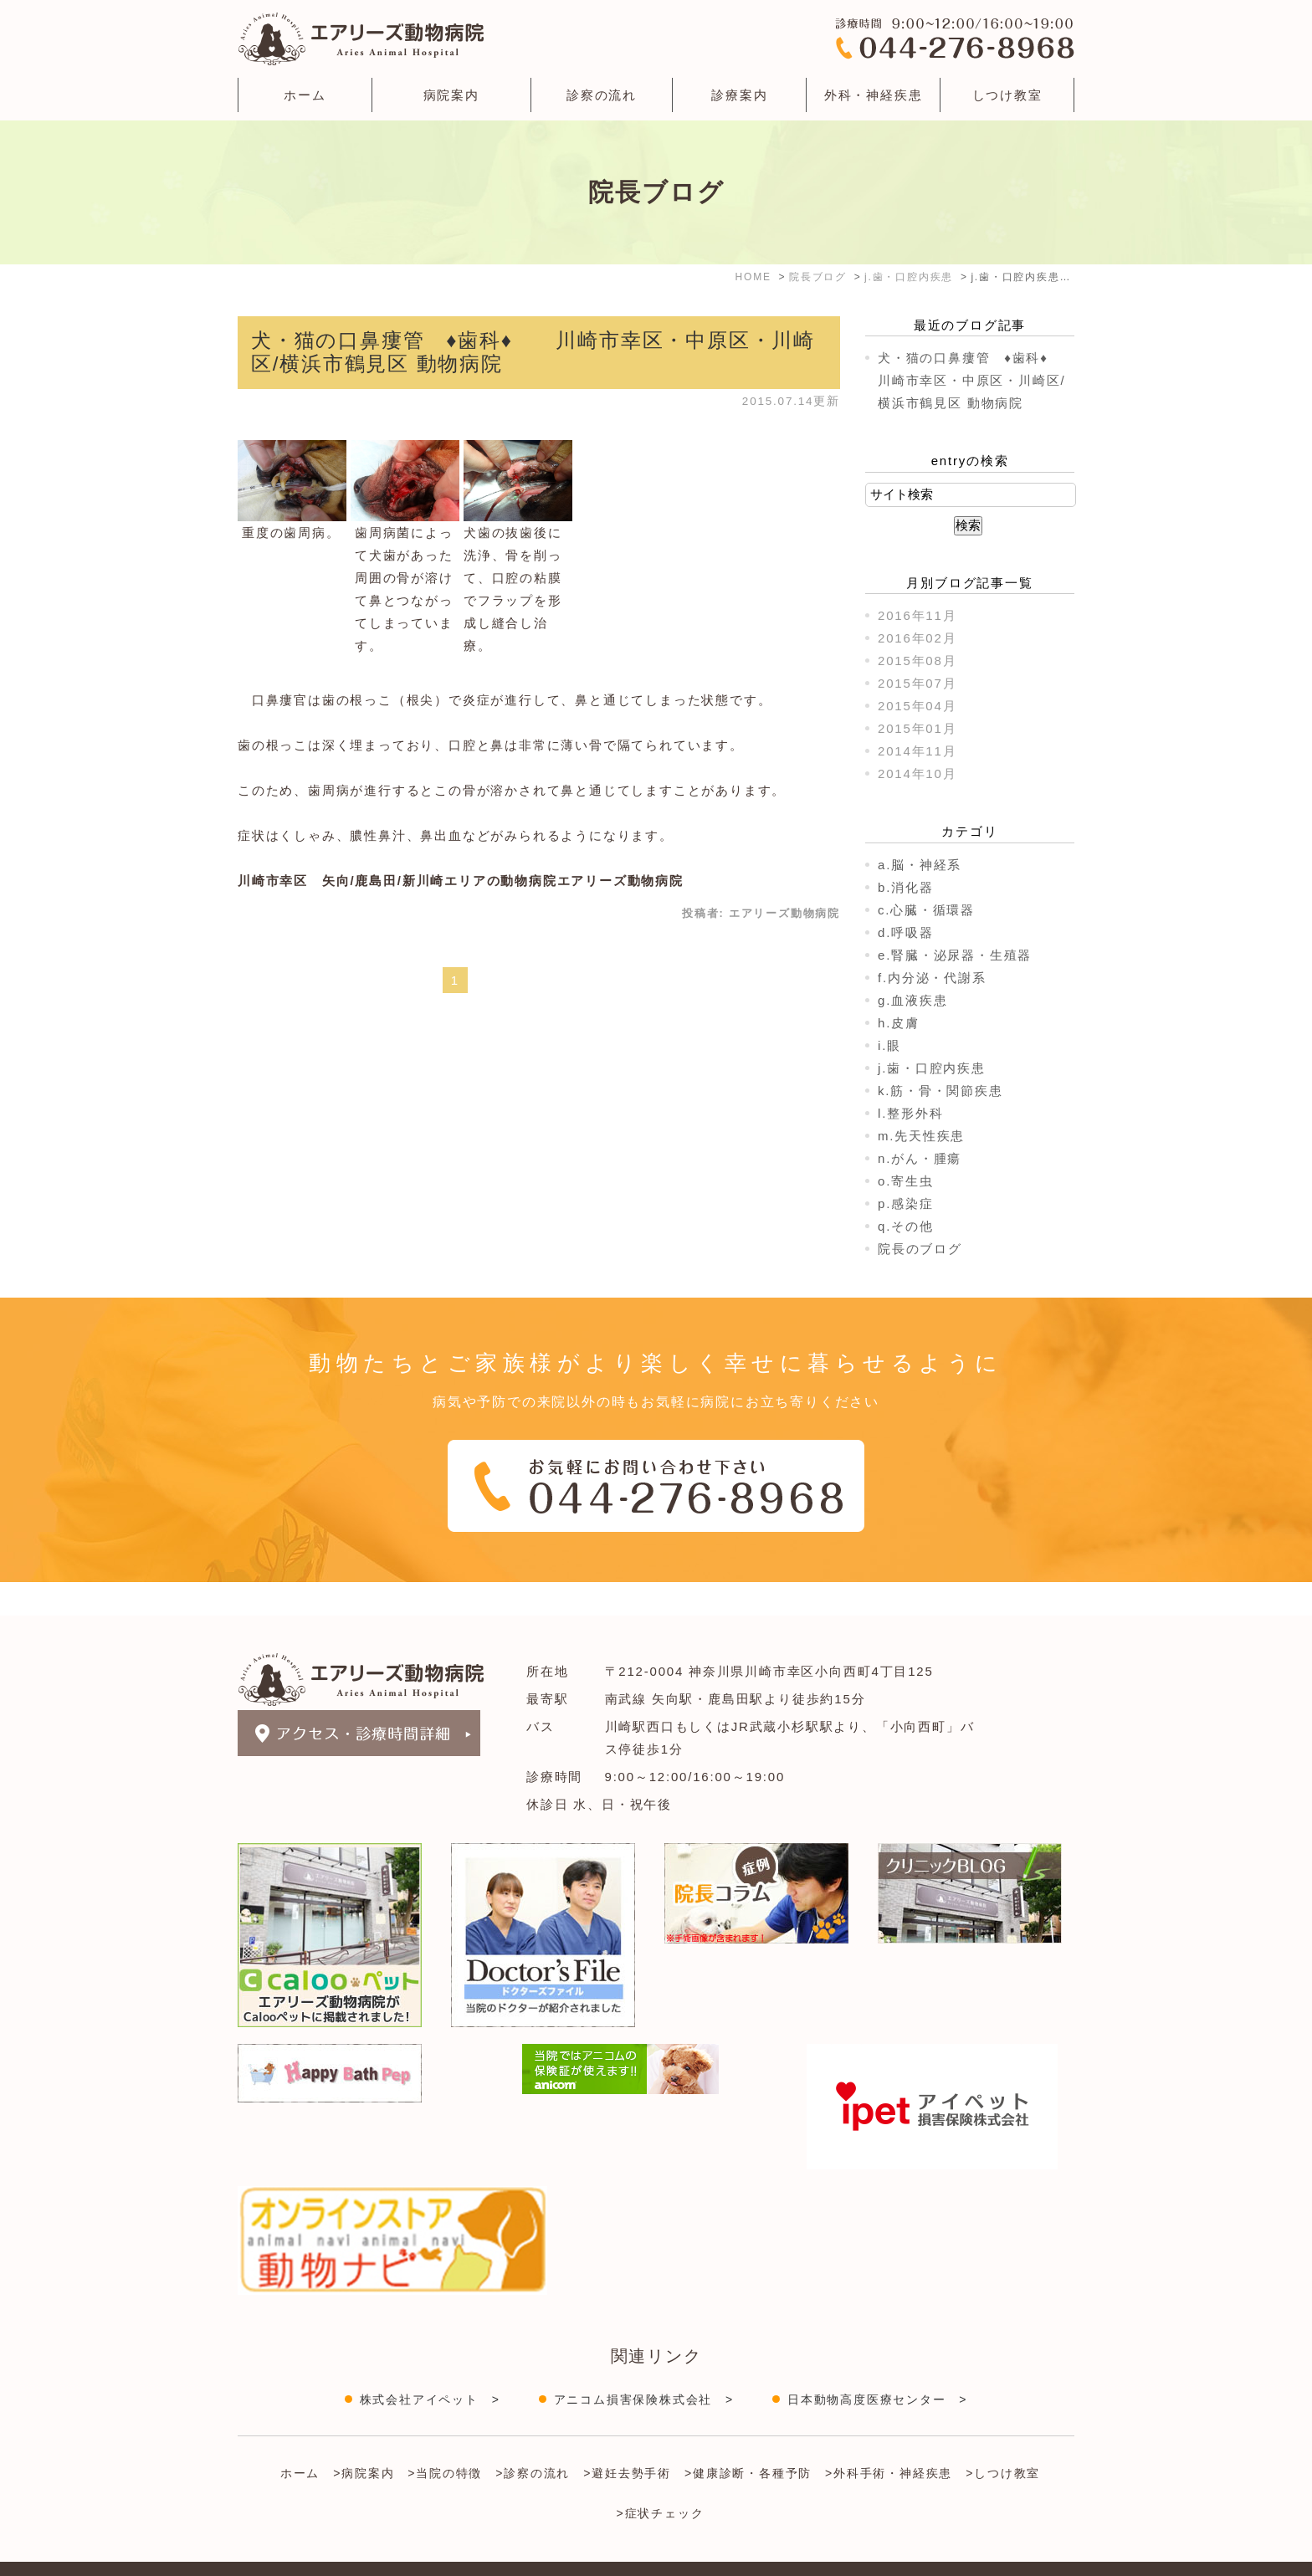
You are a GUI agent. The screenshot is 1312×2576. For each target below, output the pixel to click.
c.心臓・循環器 (926, 910)
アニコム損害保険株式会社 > (644, 2366)
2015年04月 (917, 706)
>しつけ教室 (1003, 2439)
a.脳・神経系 (919, 865)
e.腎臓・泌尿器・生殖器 (955, 955)
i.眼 (889, 1045)
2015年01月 (917, 728)
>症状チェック (661, 2479)
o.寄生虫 (906, 1181)
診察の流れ (601, 95)
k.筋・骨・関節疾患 (940, 1090)
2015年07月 (917, 683)
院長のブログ (920, 1249)
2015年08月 (917, 660)
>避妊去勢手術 (627, 2439)
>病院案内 (363, 2439)
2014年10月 (917, 773)
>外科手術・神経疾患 (888, 2439)
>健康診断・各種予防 (748, 2439)
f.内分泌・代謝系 (932, 977)
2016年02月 (917, 638)
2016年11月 (917, 615)
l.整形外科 (910, 1113)
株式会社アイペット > (430, 2366)
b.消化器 (906, 887)
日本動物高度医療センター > (877, 2366)
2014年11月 (917, 751)
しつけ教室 (1007, 95)
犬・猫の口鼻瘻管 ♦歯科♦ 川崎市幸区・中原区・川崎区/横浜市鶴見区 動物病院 (977, 380)
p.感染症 (906, 1203)
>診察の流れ (532, 2439)
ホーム (304, 95)
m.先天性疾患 (921, 1136)
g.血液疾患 (912, 1000)
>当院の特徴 (444, 2439)
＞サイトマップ (278, 2553)
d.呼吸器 (906, 932)
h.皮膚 (899, 1023)
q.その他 (906, 1226)
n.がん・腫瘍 (919, 1158)
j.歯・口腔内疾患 (932, 1068)
